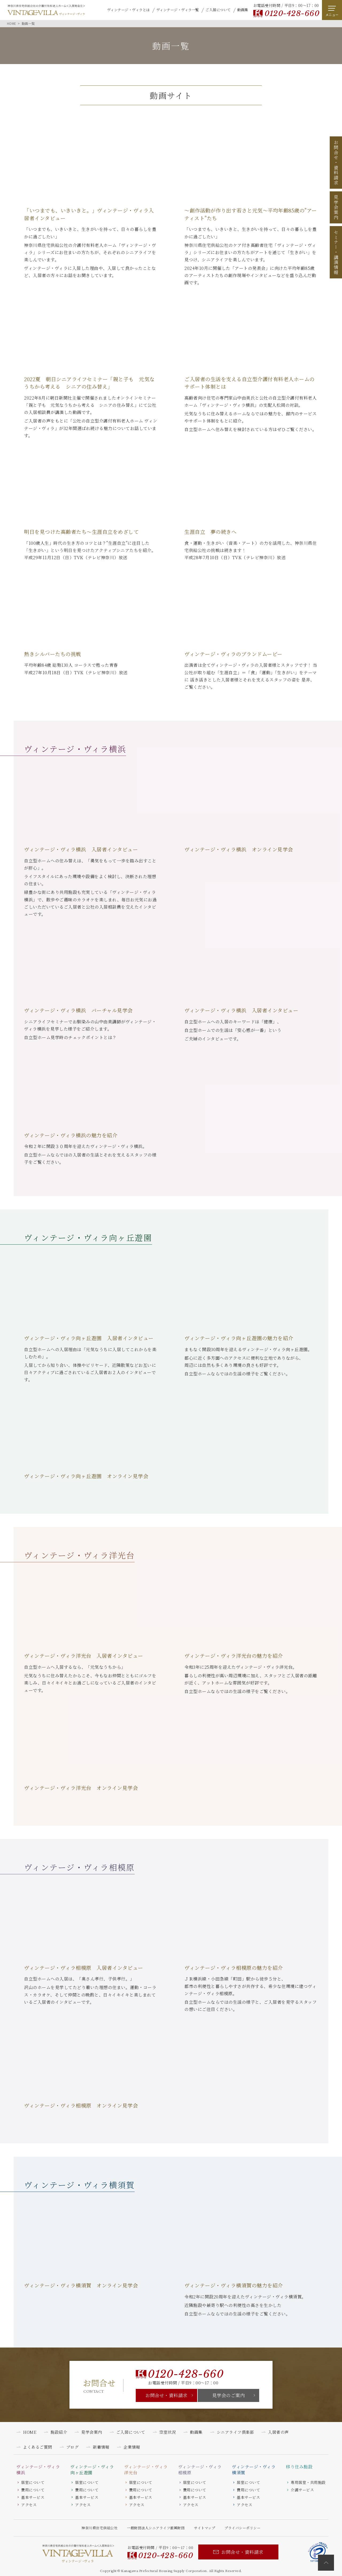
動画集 (242, 9)
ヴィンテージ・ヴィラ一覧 (177, 9)
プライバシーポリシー (242, 2527)
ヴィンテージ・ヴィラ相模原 (200, 2470)
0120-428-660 (292, 13)
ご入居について (218, 9)
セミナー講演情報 (336, 252)
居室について (32, 2482)
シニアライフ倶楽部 (235, 2432)
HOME (29, 2432)
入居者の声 (278, 2432)
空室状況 (167, 2432)
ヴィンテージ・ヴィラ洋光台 (146, 2470)
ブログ (72, 2447)
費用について (32, 2489)
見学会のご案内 (228, 2395)
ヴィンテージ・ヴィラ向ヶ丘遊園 (92, 2470)
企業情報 (131, 2447)
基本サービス (32, 2497)
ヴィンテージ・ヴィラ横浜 (38, 2470)
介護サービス (302, 2489)
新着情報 (101, 2447)
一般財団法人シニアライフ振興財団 (156, 2527)
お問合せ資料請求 (336, 162)
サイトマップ (204, 2527)
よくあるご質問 (37, 2447)
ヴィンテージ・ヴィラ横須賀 (253, 2470)
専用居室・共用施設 (308, 2482)
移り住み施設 (299, 2467)
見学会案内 (336, 207)
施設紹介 (58, 2432)
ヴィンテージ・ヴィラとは (128, 9)
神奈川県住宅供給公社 (99, 2527)
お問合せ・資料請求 (166, 2395)
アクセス (29, 2504)
